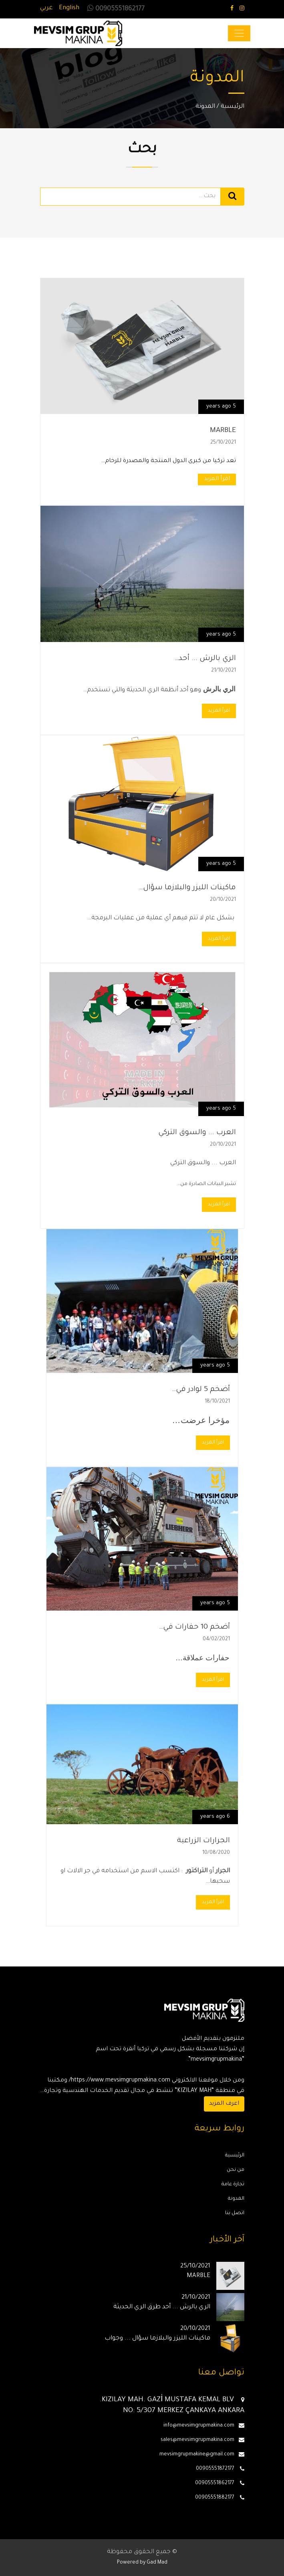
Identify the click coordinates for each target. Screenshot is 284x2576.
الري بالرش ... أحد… (205, 659)
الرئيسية (232, 106)
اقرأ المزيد (217, 479)
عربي (46, 8)
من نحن (235, 2170)
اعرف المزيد (224, 2104)
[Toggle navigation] (239, 33)
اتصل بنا (234, 2213)
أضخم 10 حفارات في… (194, 1627)
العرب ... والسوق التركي (197, 1133)
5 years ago (221, 407)
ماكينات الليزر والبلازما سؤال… (187, 888)
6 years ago (215, 1817)
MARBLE (223, 431)
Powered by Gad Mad (142, 2563)
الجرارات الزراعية (203, 1841)
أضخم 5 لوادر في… (201, 1390)
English (69, 8)
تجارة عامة (233, 2184)
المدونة (205, 106)
